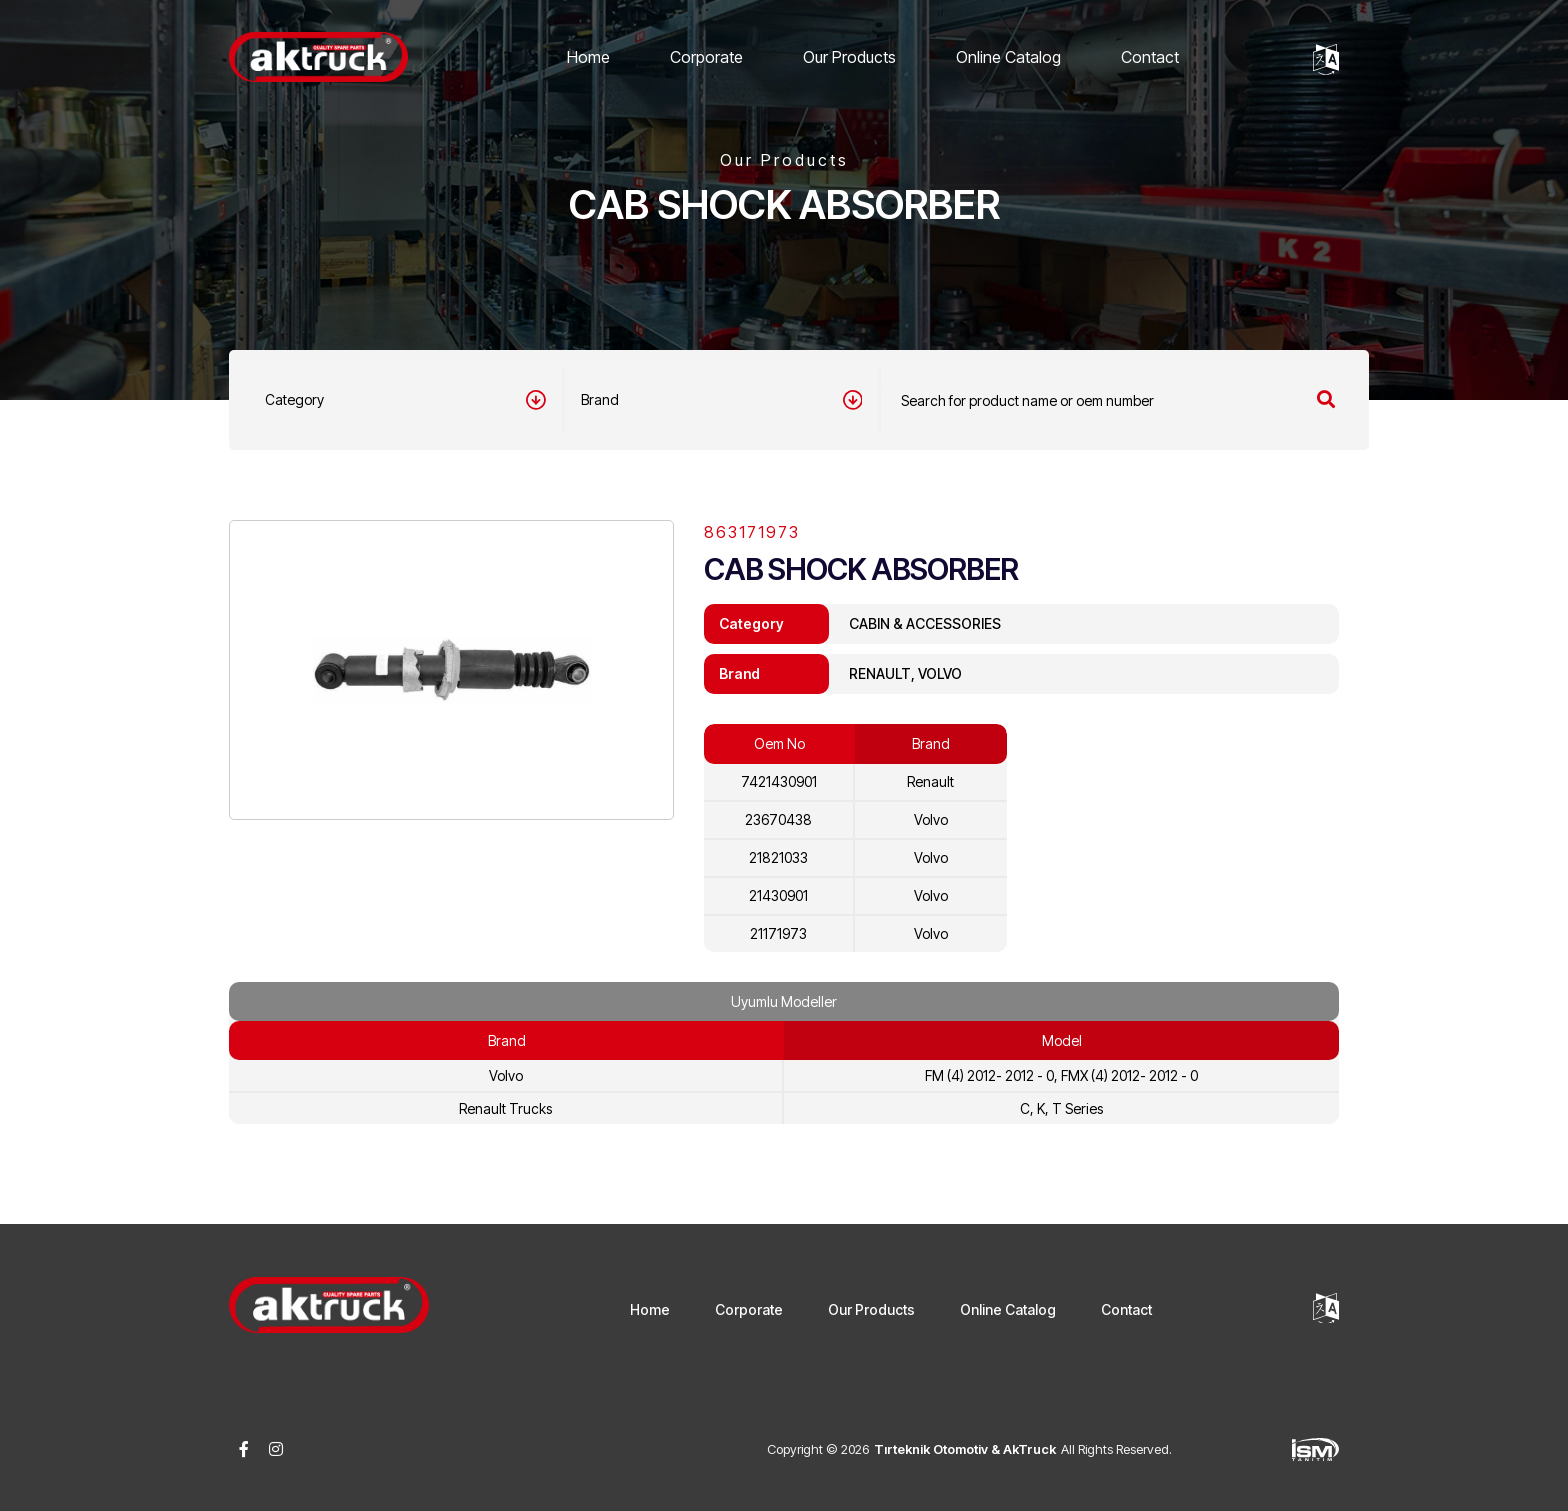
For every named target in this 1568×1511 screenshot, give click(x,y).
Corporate (706, 57)
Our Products (849, 57)
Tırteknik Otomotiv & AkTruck (965, 1449)
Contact (1150, 57)
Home (588, 57)
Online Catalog (1008, 57)
